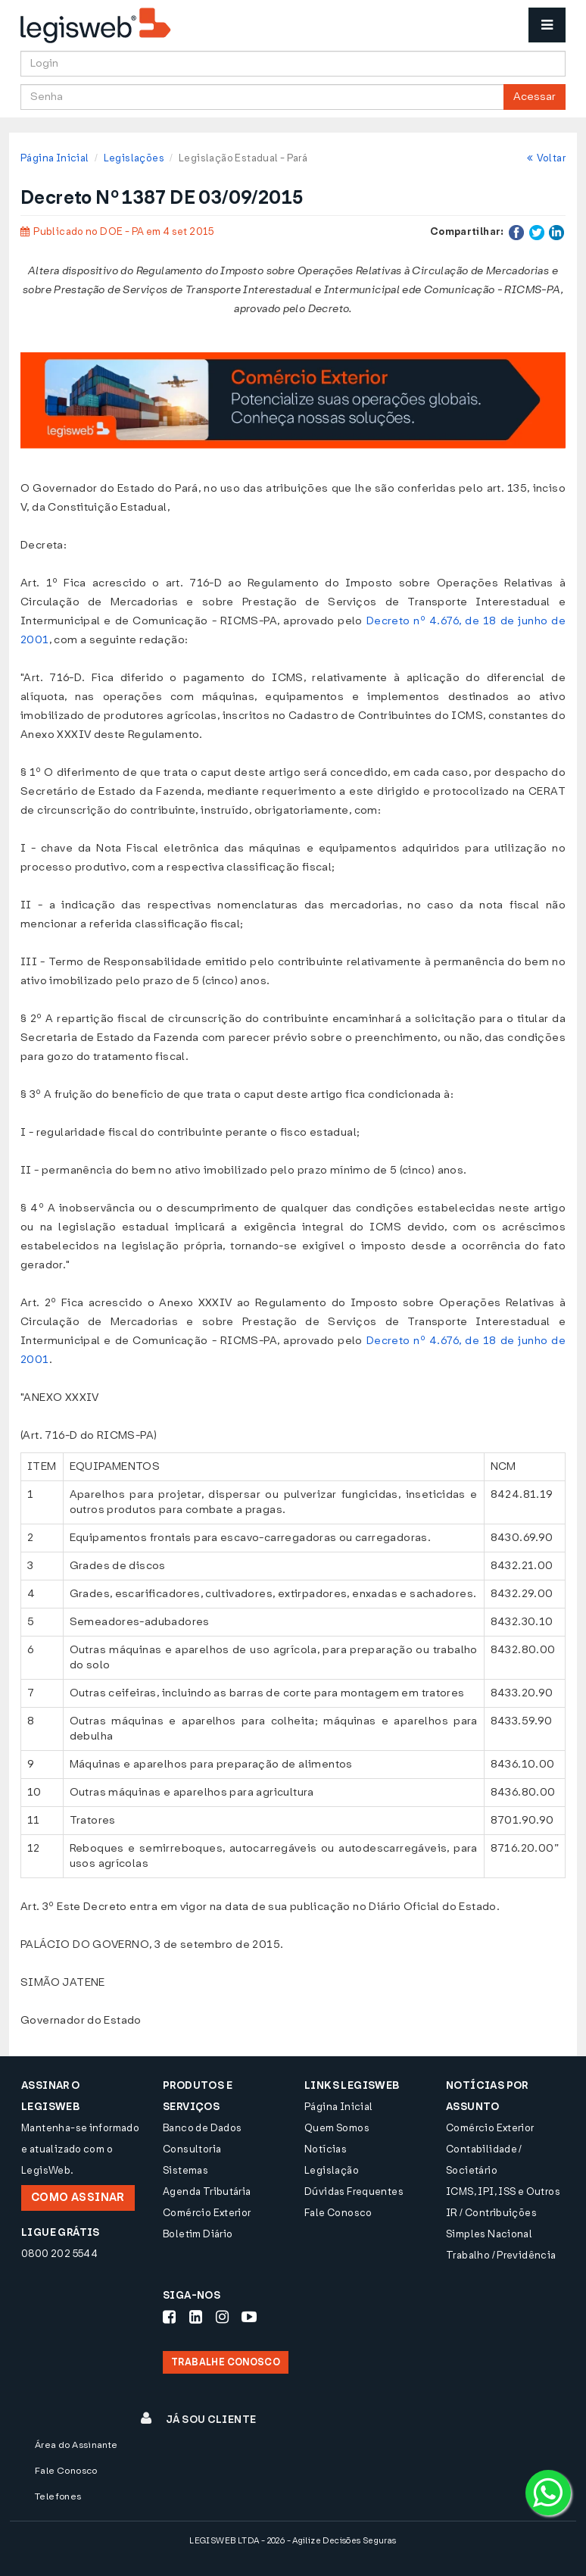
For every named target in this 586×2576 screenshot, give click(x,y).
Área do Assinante (76, 2445)
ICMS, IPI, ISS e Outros (503, 2191)
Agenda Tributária (207, 2191)
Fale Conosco (338, 2212)
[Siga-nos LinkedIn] (195, 2317)
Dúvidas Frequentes (354, 2191)
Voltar (546, 158)
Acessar (534, 96)
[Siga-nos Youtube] (249, 2317)
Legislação (331, 2170)
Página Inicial (54, 158)
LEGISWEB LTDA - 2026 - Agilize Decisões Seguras (292, 2540)
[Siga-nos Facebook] (169, 2317)
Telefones (58, 2496)
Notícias (325, 2149)
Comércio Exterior (207, 2212)
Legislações (134, 158)
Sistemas (185, 2170)
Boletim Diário (197, 2233)
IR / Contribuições (491, 2212)
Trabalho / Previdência (501, 2255)
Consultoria (192, 2149)
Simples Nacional (489, 2233)
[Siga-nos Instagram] (222, 2317)
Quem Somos (336, 2127)
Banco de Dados (202, 2127)
